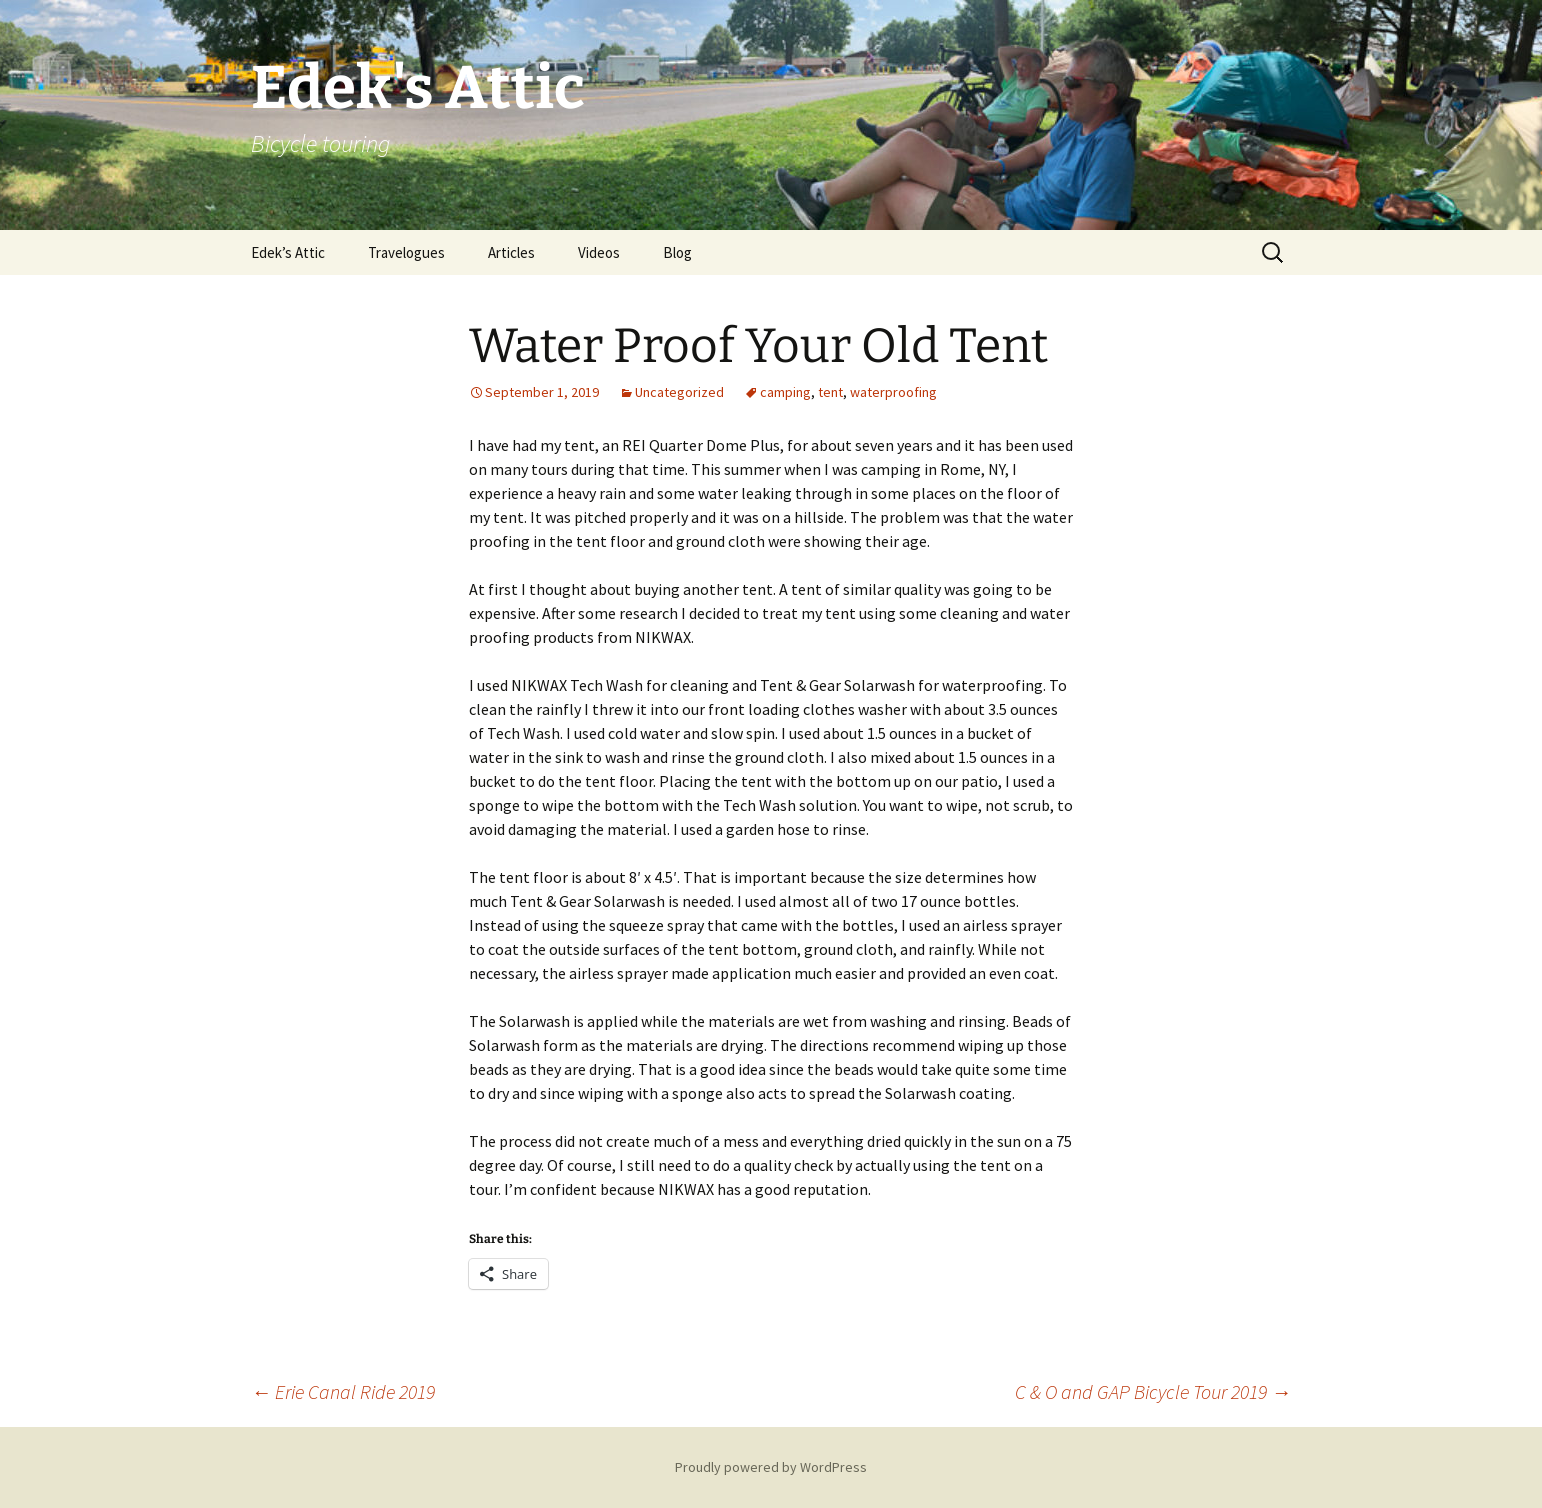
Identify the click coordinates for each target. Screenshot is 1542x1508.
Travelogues (406, 252)
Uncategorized (679, 392)
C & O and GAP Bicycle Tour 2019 (1153, 1391)
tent (830, 392)
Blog (677, 252)
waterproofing (893, 392)
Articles (511, 252)
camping (785, 392)
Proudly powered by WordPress (771, 1467)
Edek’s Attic (288, 252)
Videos (599, 252)
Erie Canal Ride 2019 (343, 1391)
